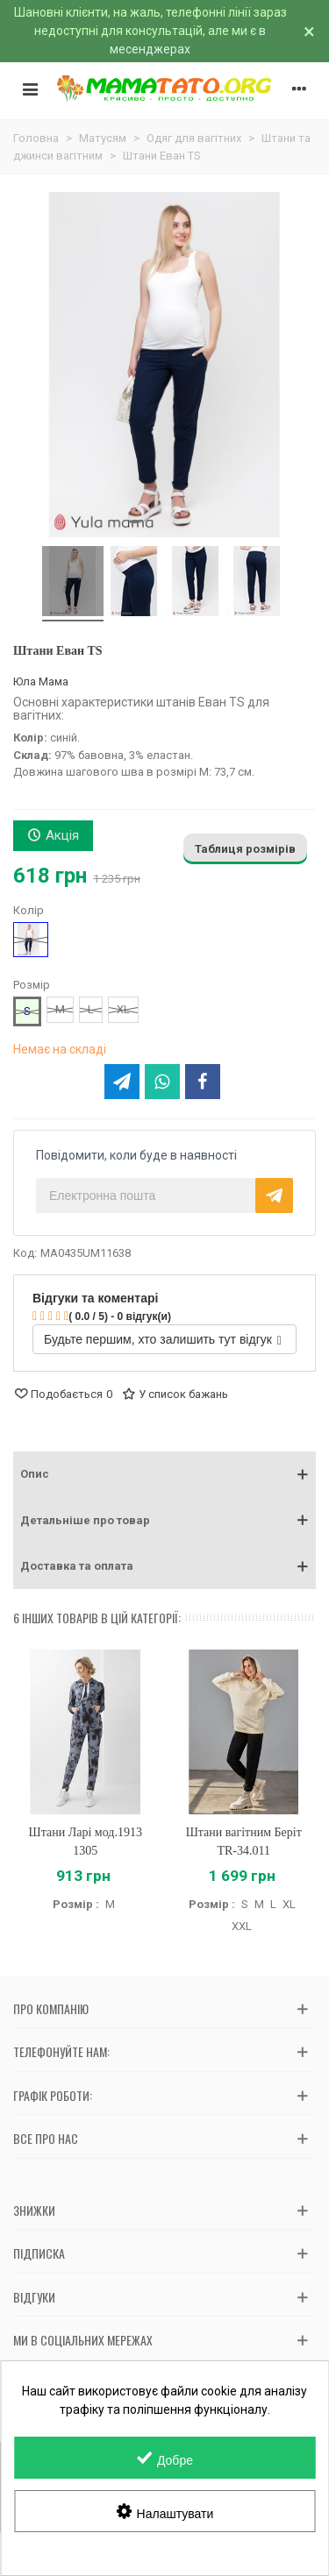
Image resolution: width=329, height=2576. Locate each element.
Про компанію (51, 2008)
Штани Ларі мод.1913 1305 (85, 1841)
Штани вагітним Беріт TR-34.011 (244, 1841)
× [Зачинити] (309, 31)
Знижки (34, 2210)
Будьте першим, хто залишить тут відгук (163, 1339)
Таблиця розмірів (245, 848)
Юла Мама (40, 681)
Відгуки (34, 2297)
